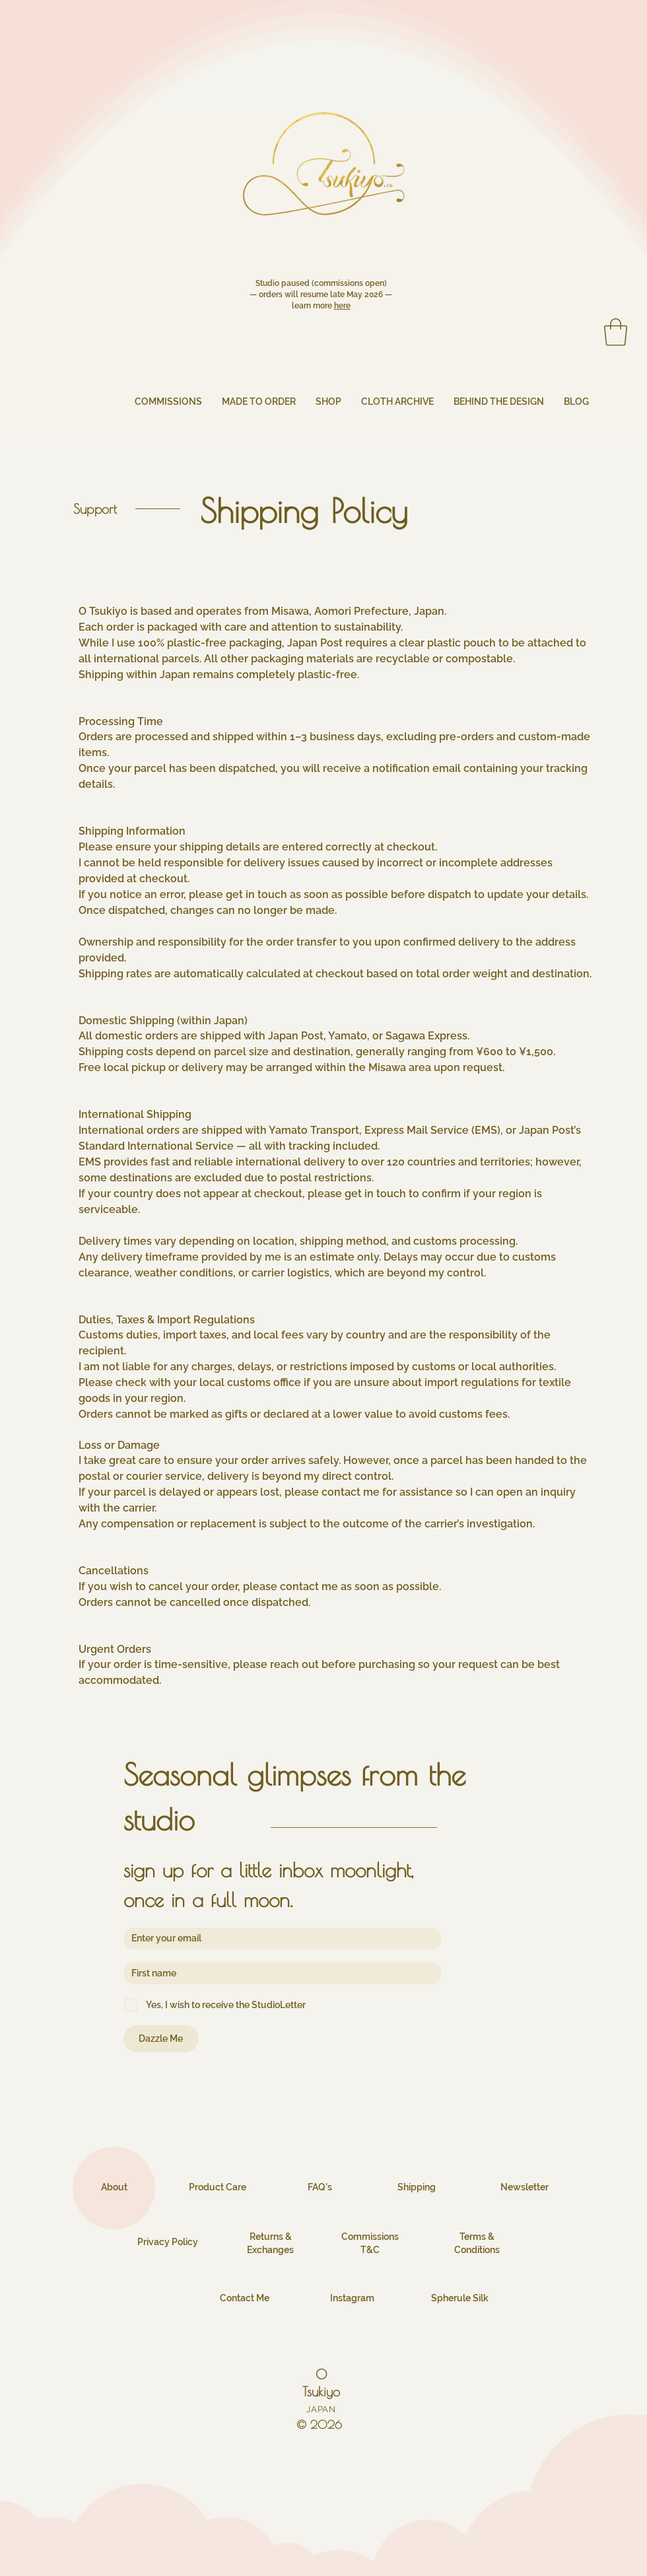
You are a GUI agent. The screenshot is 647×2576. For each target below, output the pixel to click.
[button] (615, 332)
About (114, 2187)
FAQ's (320, 2187)
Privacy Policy (167, 2242)
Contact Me (244, 2298)
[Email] (278, 1938)
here (342, 305)
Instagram (352, 2298)
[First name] (278, 1973)
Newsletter (524, 2187)
